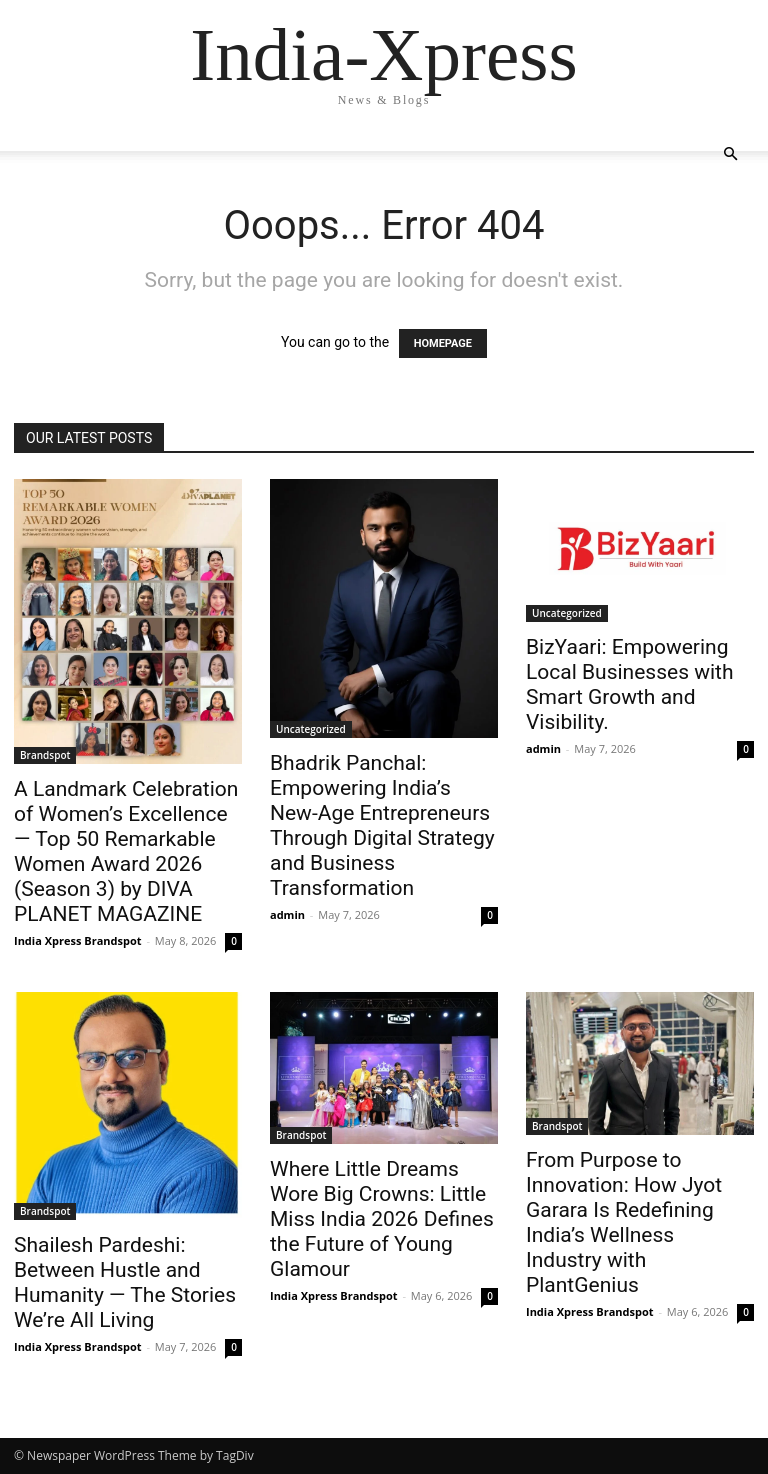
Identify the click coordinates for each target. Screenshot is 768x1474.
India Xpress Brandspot (78, 940)
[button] (730, 154)
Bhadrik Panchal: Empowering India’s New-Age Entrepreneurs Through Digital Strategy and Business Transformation (382, 825)
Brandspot (45, 755)
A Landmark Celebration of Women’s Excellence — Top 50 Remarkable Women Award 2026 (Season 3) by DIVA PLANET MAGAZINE (126, 851)
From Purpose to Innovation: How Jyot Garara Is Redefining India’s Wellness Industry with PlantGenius (624, 1222)
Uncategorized (311, 729)
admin (287, 914)
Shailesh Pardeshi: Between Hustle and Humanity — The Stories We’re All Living (125, 1282)
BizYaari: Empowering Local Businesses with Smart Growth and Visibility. (630, 684)
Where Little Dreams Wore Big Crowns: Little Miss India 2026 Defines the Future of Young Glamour (382, 1219)
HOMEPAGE (443, 343)
